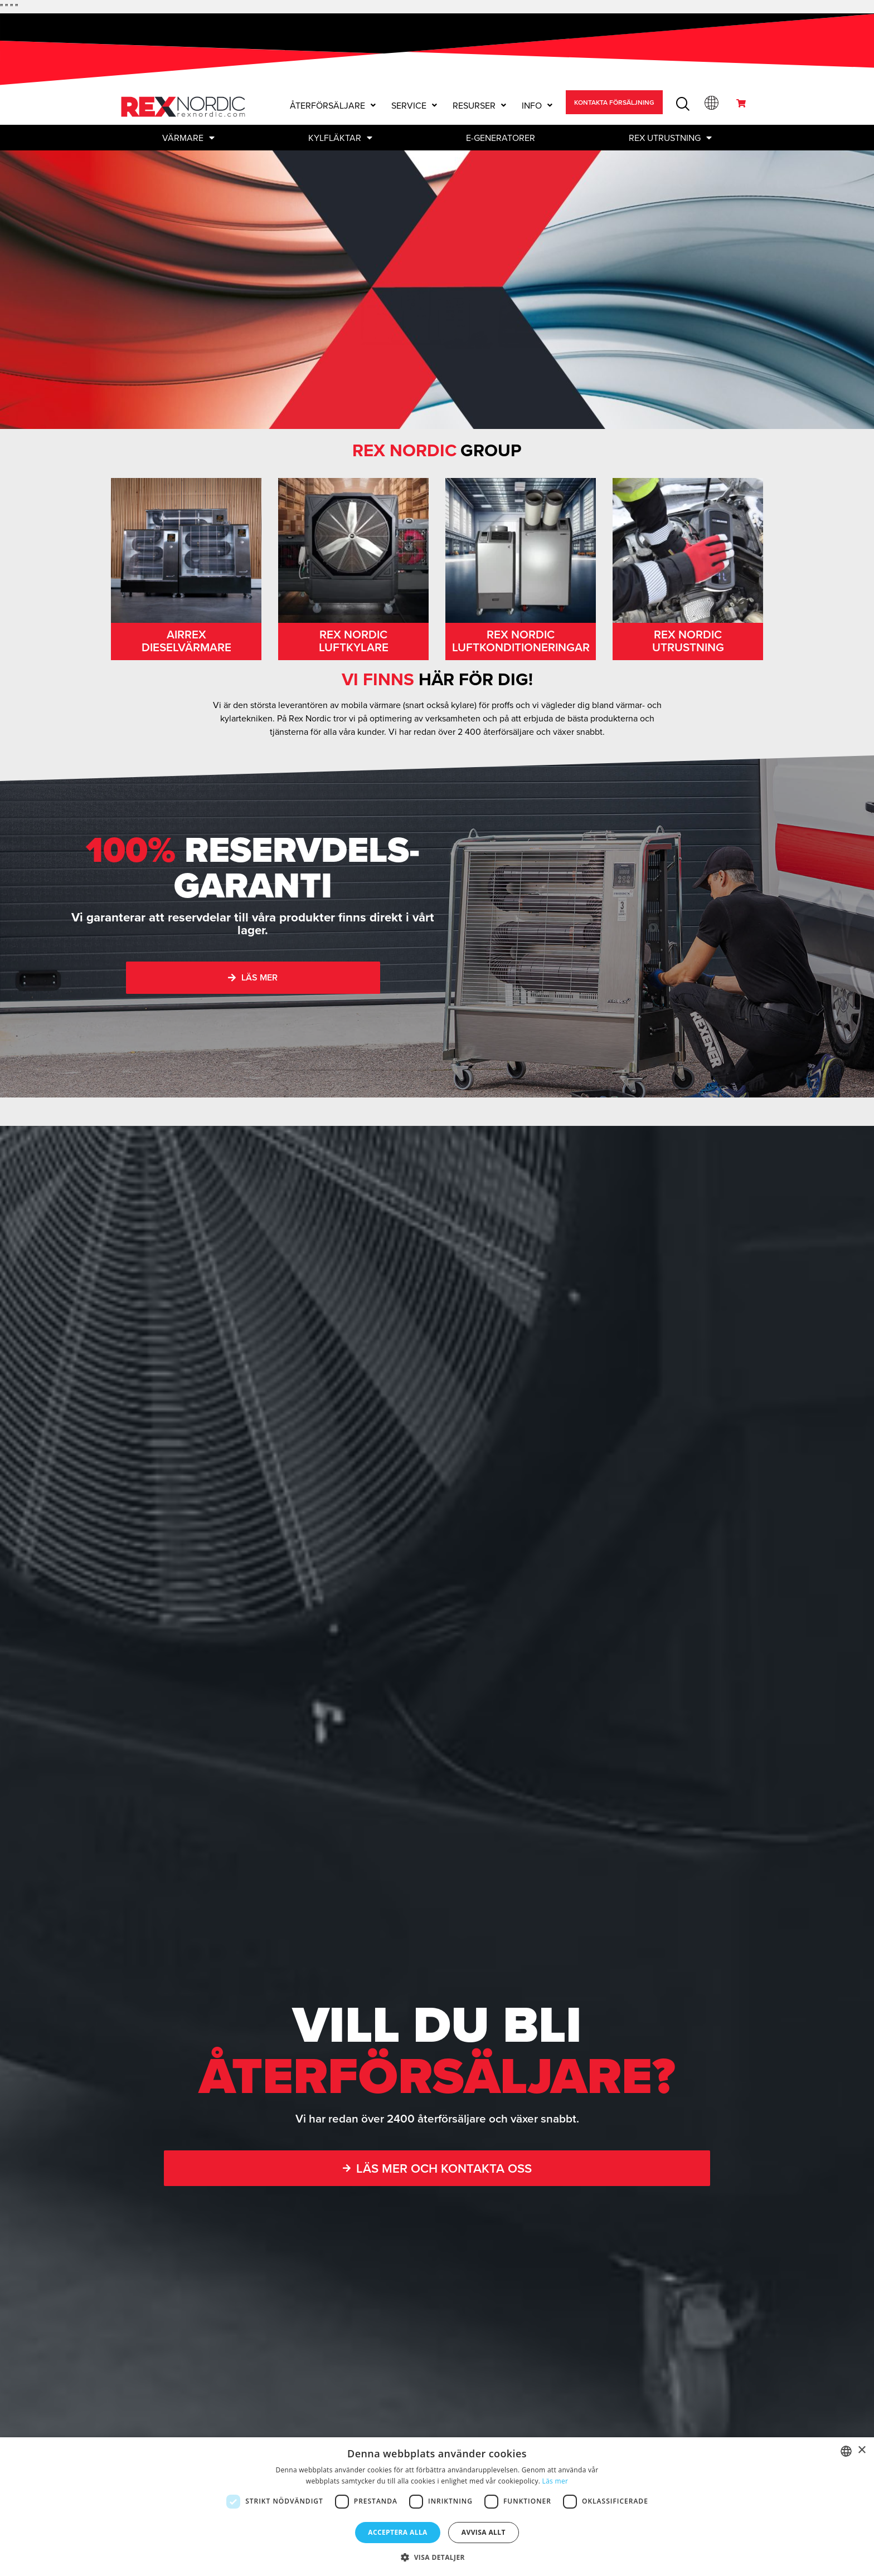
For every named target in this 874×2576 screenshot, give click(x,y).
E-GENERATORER (500, 137)
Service (414, 105)
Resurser (479, 105)
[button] (332, 105)
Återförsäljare (333, 105)
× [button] (861, 2450)
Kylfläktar (340, 138)
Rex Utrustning (670, 138)
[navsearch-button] (682, 103)
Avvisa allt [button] (484, 2532)
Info (537, 105)
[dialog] (437, 2506)
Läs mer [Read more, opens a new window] (555, 2481)
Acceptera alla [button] (398, 2532)
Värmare (188, 138)
